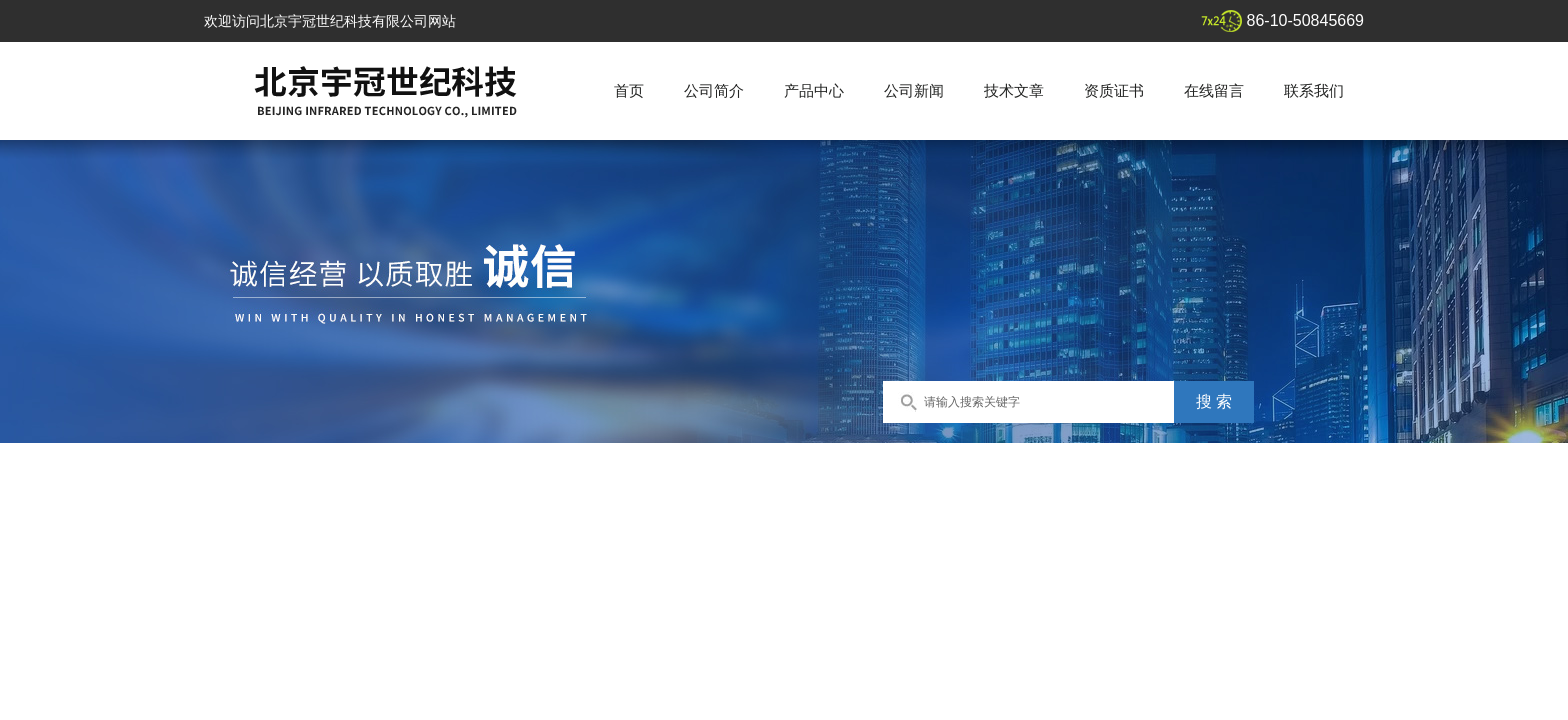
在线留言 (1214, 90)
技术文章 (1014, 90)
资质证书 (1114, 90)
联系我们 (1314, 90)
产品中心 (814, 90)
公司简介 (714, 90)
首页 (629, 90)
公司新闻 (914, 90)
